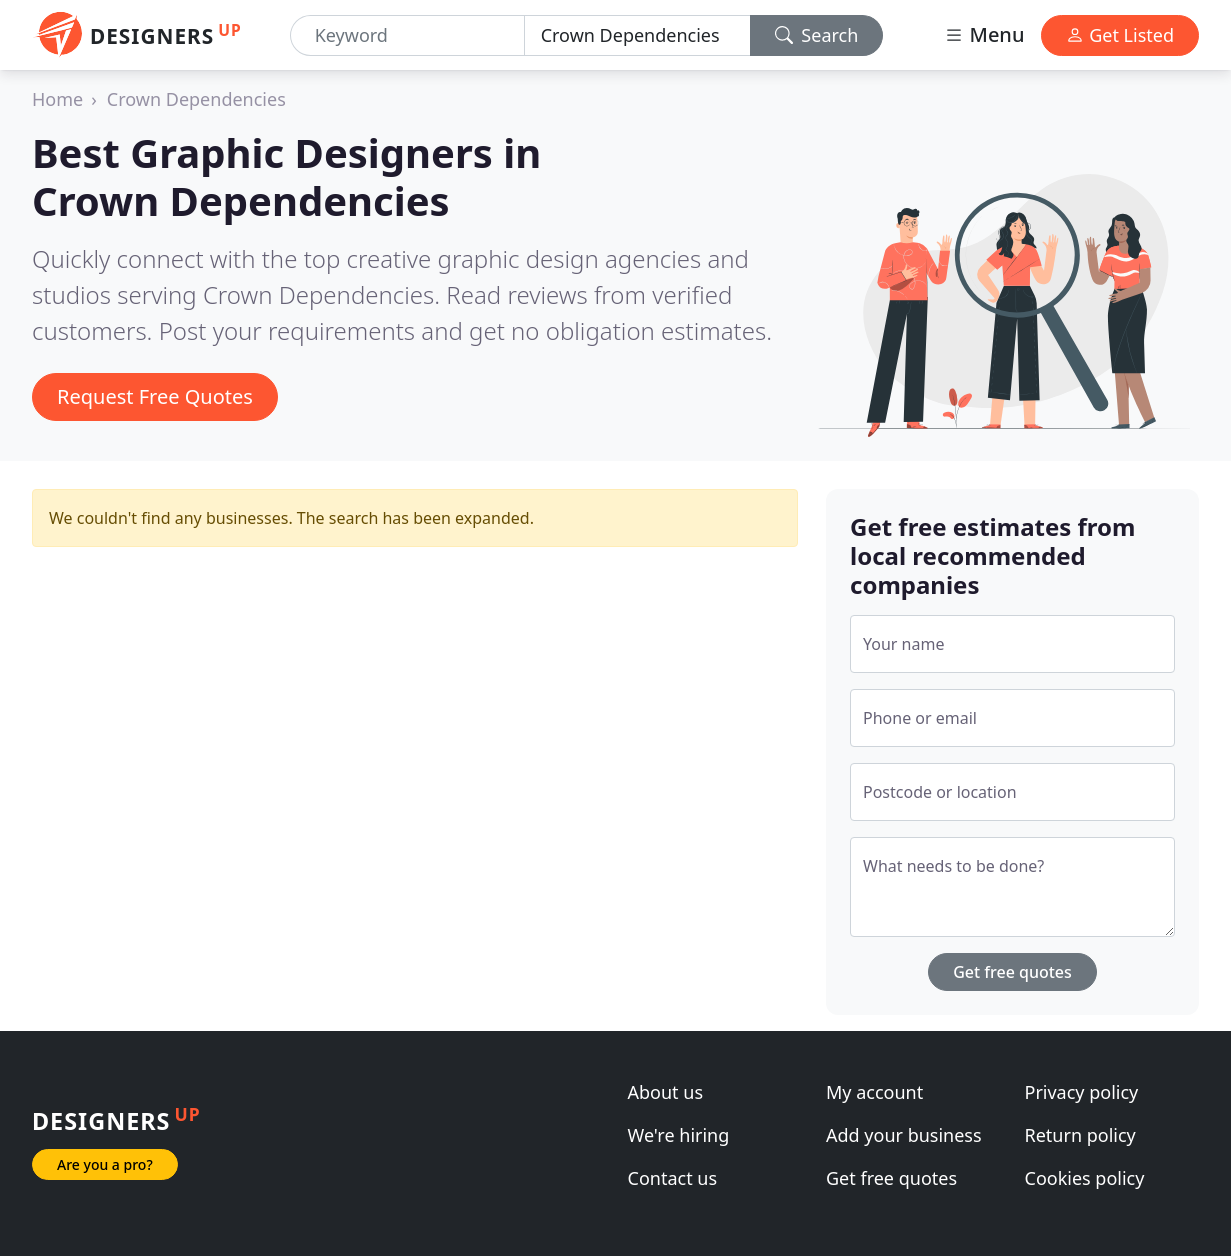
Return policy (1080, 1135)
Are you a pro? (105, 1164)
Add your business (904, 1135)
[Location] (637, 35)
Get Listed (1120, 35)
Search (817, 35)
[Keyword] (407, 35)
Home (57, 99)
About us (666, 1092)
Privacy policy (1082, 1092)
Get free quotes (1012, 972)
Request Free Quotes (155, 396)
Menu (984, 34)
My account (874, 1092)
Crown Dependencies (196, 99)
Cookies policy (1085, 1178)
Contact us (673, 1178)
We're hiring (679, 1135)
